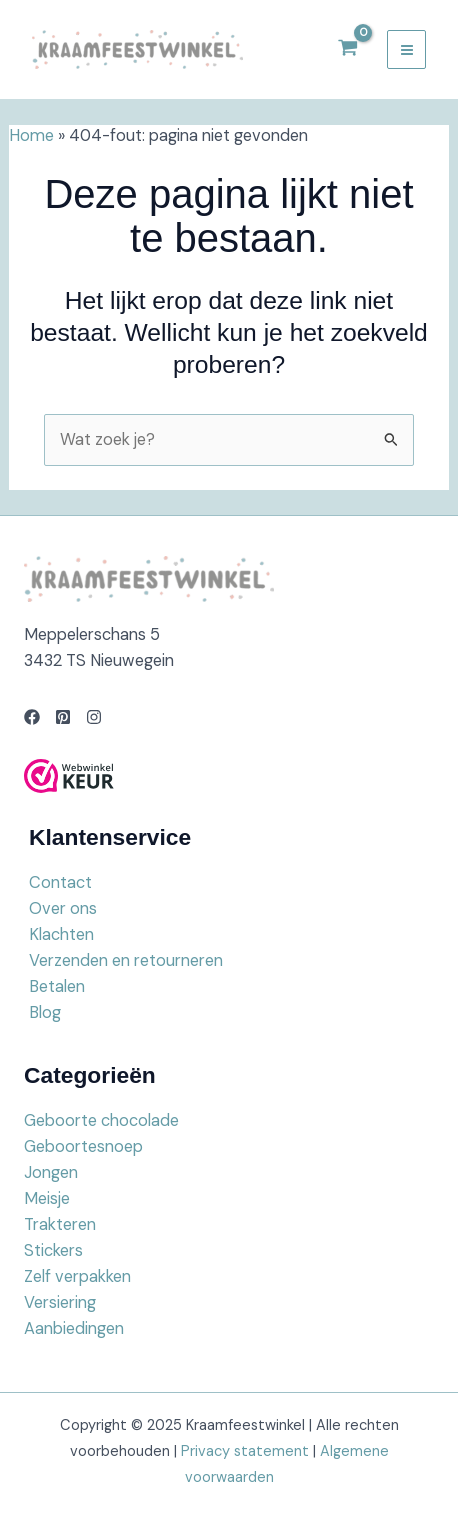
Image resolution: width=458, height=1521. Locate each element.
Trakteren (60, 1224)
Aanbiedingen (74, 1328)
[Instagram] (94, 717)
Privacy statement (245, 1451)
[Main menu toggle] (406, 49)
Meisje (47, 1198)
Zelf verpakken (77, 1276)
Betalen (57, 986)
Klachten (61, 934)
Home (31, 135)
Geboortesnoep (83, 1146)
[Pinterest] (63, 717)
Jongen (51, 1172)
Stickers (53, 1250)
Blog (45, 1012)
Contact (60, 882)
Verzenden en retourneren (126, 960)
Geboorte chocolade (101, 1120)
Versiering (60, 1302)
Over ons (63, 908)
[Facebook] (32, 717)
